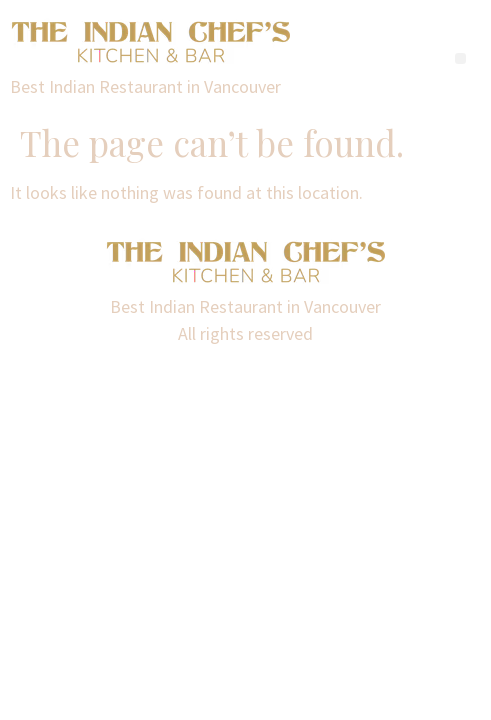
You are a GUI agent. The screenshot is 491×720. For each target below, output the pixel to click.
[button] (460, 58)
